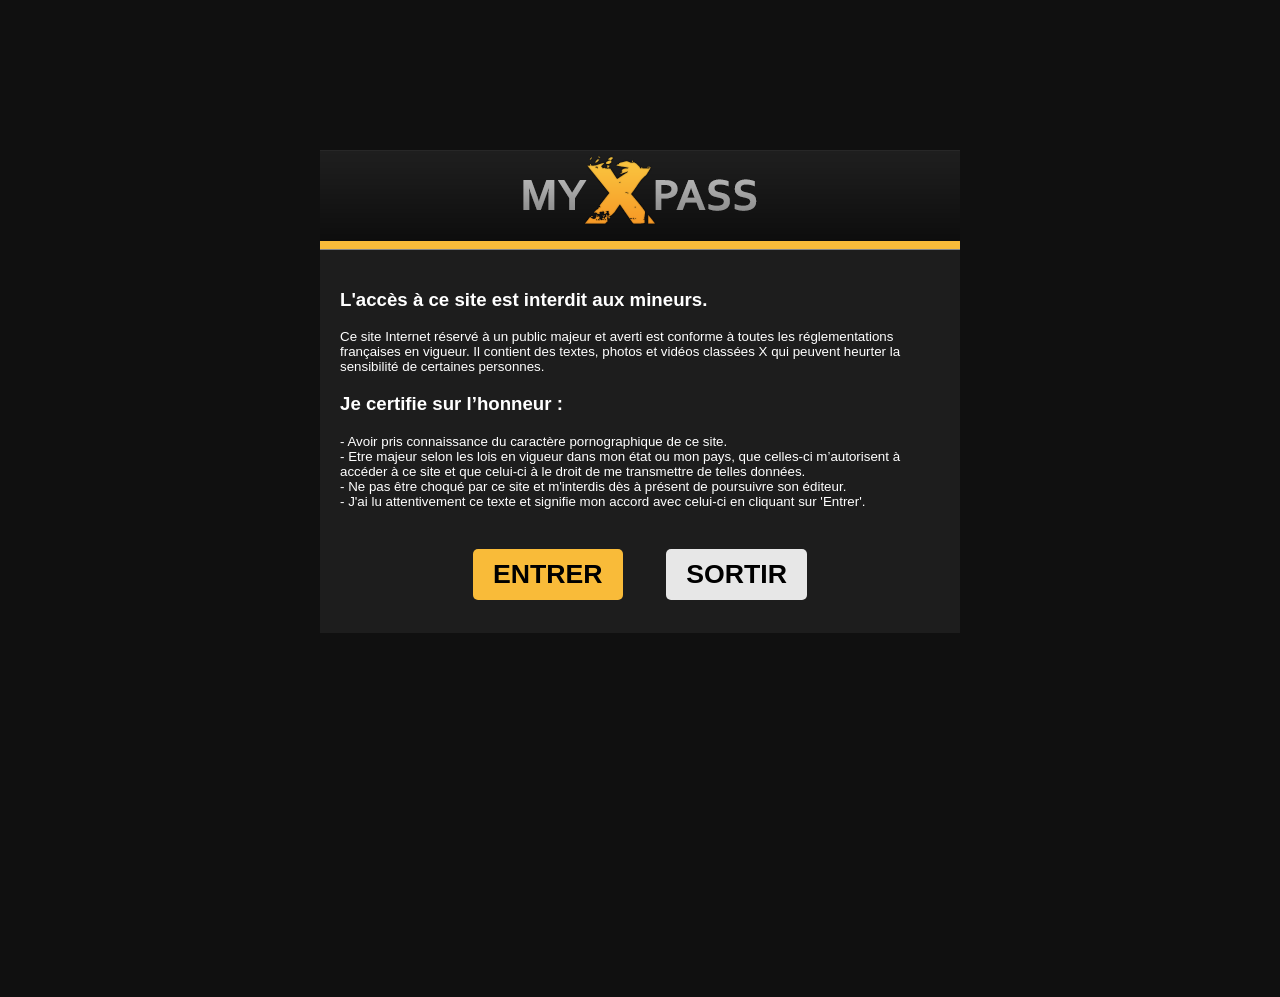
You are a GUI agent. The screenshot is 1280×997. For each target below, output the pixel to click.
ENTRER (548, 574)
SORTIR (736, 574)
